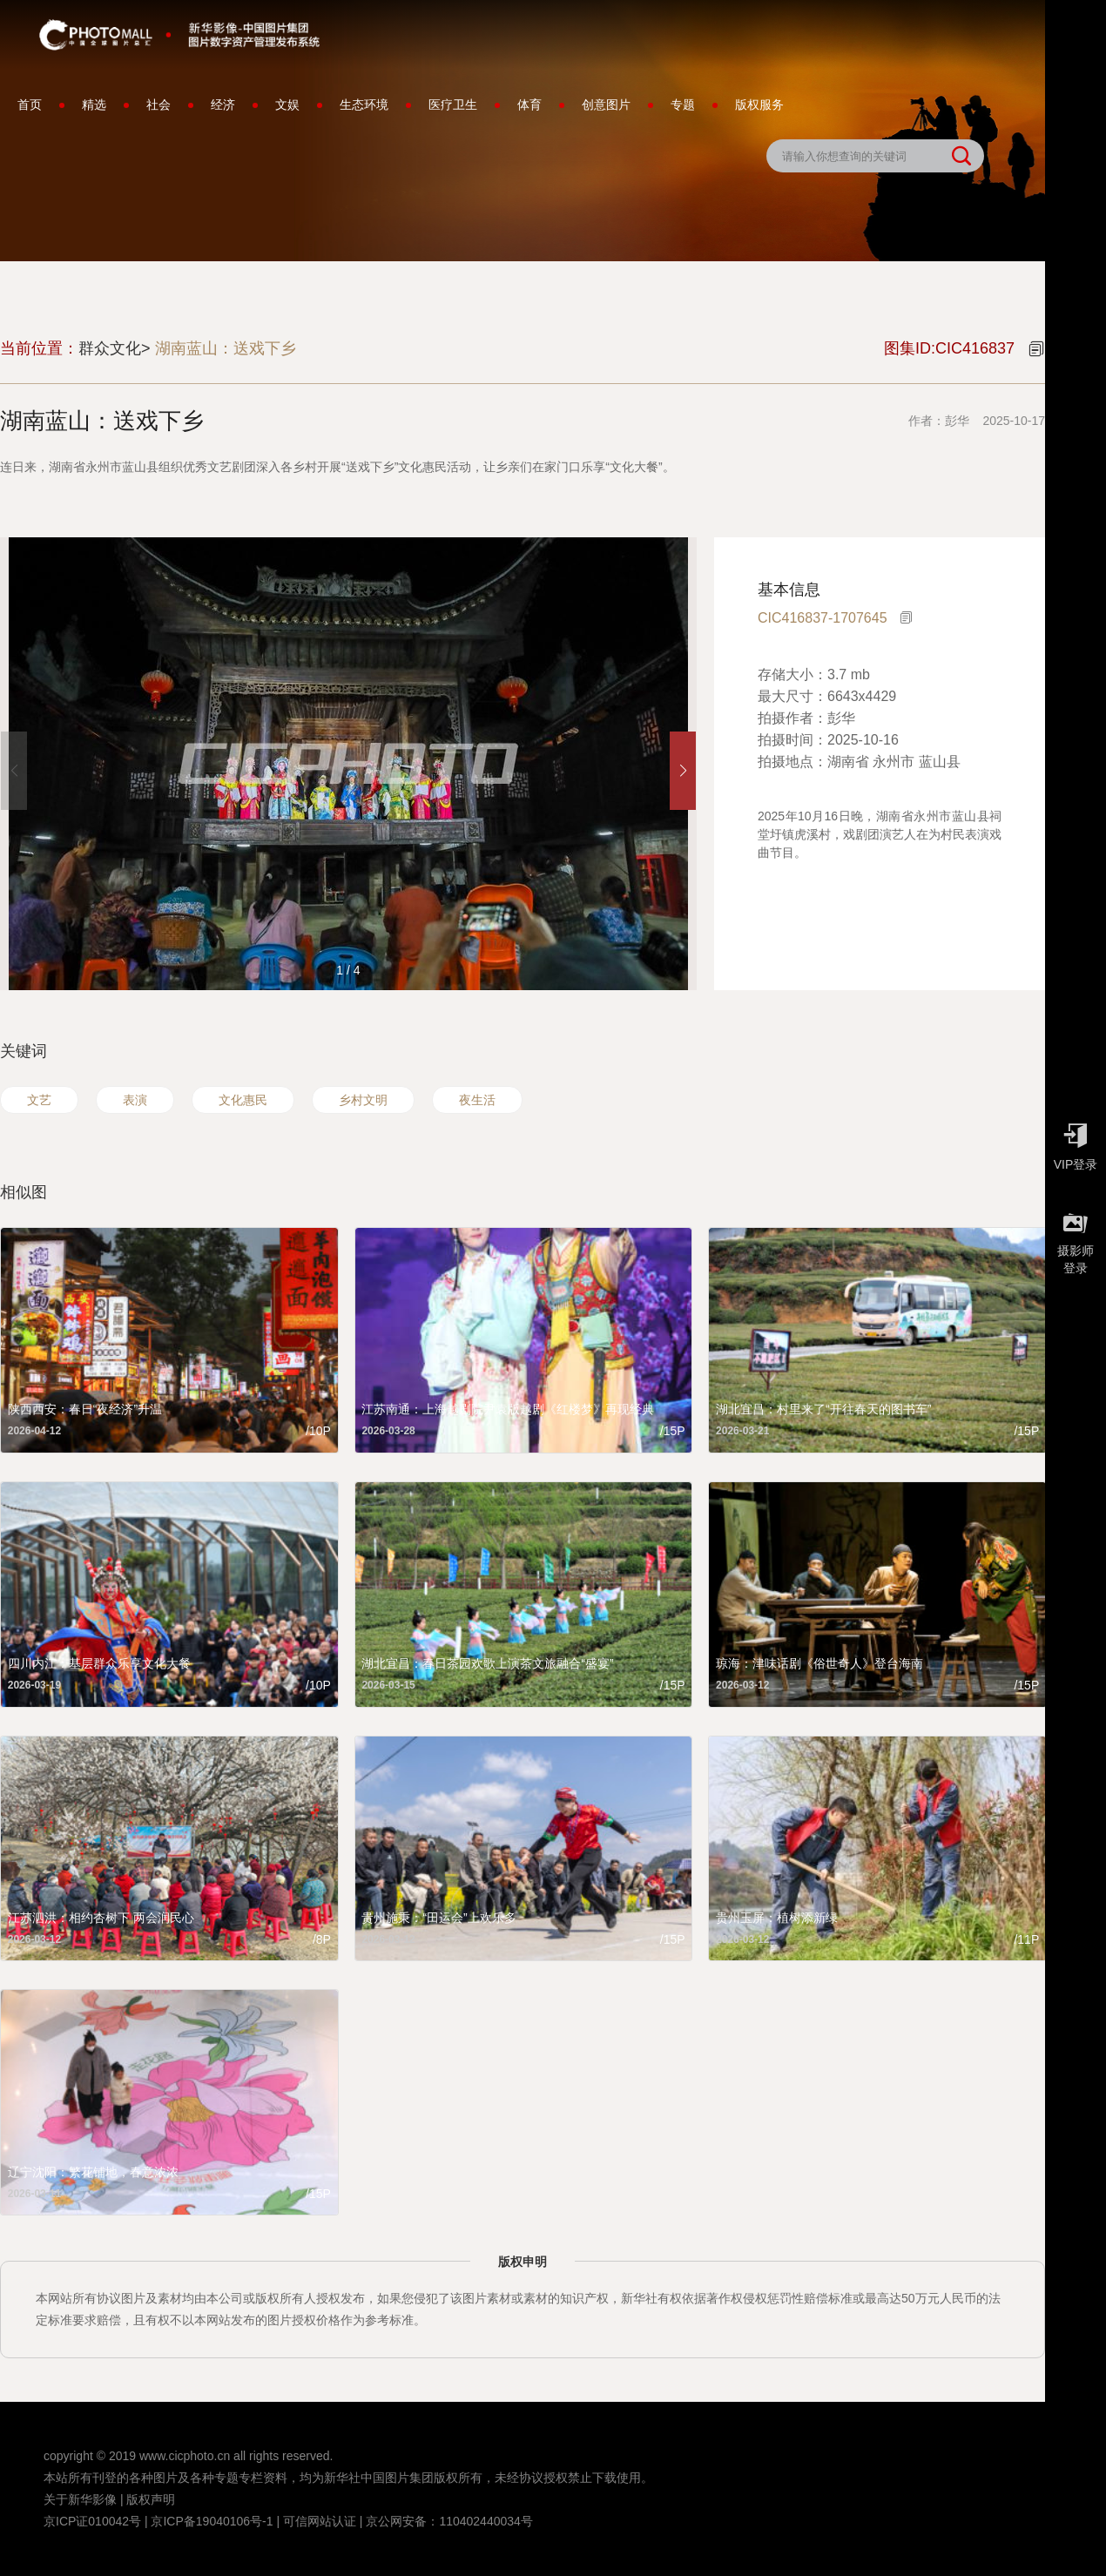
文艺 (39, 1100)
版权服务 (759, 104)
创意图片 (606, 104)
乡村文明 (363, 1100)
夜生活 (477, 1100)
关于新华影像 (80, 2499)
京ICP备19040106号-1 (212, 2521)
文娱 (287, 104)
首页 (29, 104)
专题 (683, 104)
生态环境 (364, 104)
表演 (135, 1100)
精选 (94, 104)
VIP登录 (1075, 1142)
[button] (683, 771)
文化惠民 (243, 1100)
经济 (223, 104)
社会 (158, 104)
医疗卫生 (452, 104)
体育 (529, 104)
